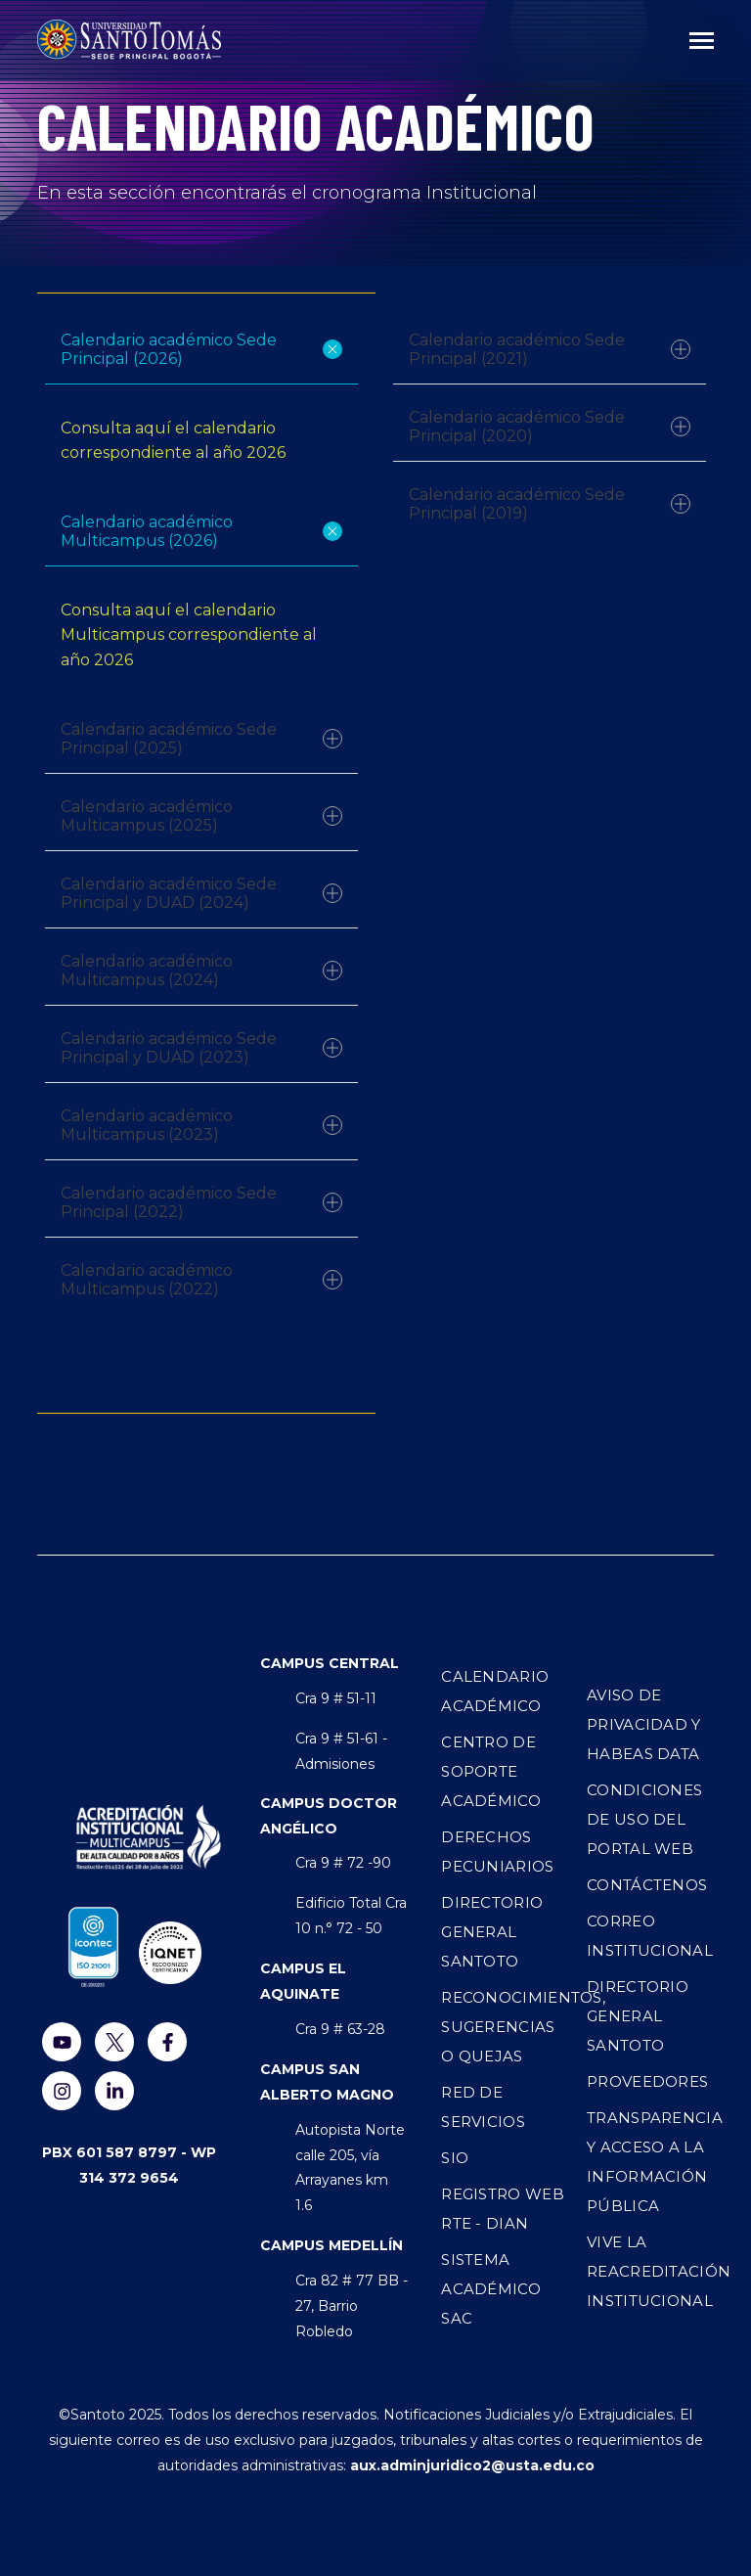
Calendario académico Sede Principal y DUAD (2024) (201, 893)
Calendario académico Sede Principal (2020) (549, 426)
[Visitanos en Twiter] (114, 2041)
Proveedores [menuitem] (647, 2081)
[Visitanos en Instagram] (61, 2090)
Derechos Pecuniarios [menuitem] (497, 1852)
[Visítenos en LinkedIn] (114, 2090)
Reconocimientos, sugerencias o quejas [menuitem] (504, 2026)
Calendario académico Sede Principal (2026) (203, 349)
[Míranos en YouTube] (61, 2041)
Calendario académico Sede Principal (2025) (201, 738)
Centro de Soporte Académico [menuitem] (491, 1771)
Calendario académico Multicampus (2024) (201, 970)
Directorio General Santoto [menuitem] (492, 1931)
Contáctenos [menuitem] (647, 1885)
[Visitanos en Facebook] (167, 2041)
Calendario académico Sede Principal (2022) (201, 1202)
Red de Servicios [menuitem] (483, 2107)
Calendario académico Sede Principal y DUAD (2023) (201, 1047)
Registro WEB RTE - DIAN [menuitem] (502, 2209)
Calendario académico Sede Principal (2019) (549, 503)
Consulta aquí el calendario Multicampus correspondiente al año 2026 (189, 635)
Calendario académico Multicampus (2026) (203, 531)
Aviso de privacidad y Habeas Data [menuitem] (644, 1724)
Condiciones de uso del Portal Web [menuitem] (644, 1819)
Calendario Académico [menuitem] (495, 1691)
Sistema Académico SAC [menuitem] (491, 2288)
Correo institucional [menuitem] (650, 1936)
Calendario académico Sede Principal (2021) (549, 349)
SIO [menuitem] (454, 2157)
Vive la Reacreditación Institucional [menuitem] (650, 2271)
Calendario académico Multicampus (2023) (201, 1125)
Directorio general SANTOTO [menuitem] (637, 2016)
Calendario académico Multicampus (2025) (201, 816)
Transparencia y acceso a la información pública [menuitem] (650, 2161)
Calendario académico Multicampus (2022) (201, 1279)
